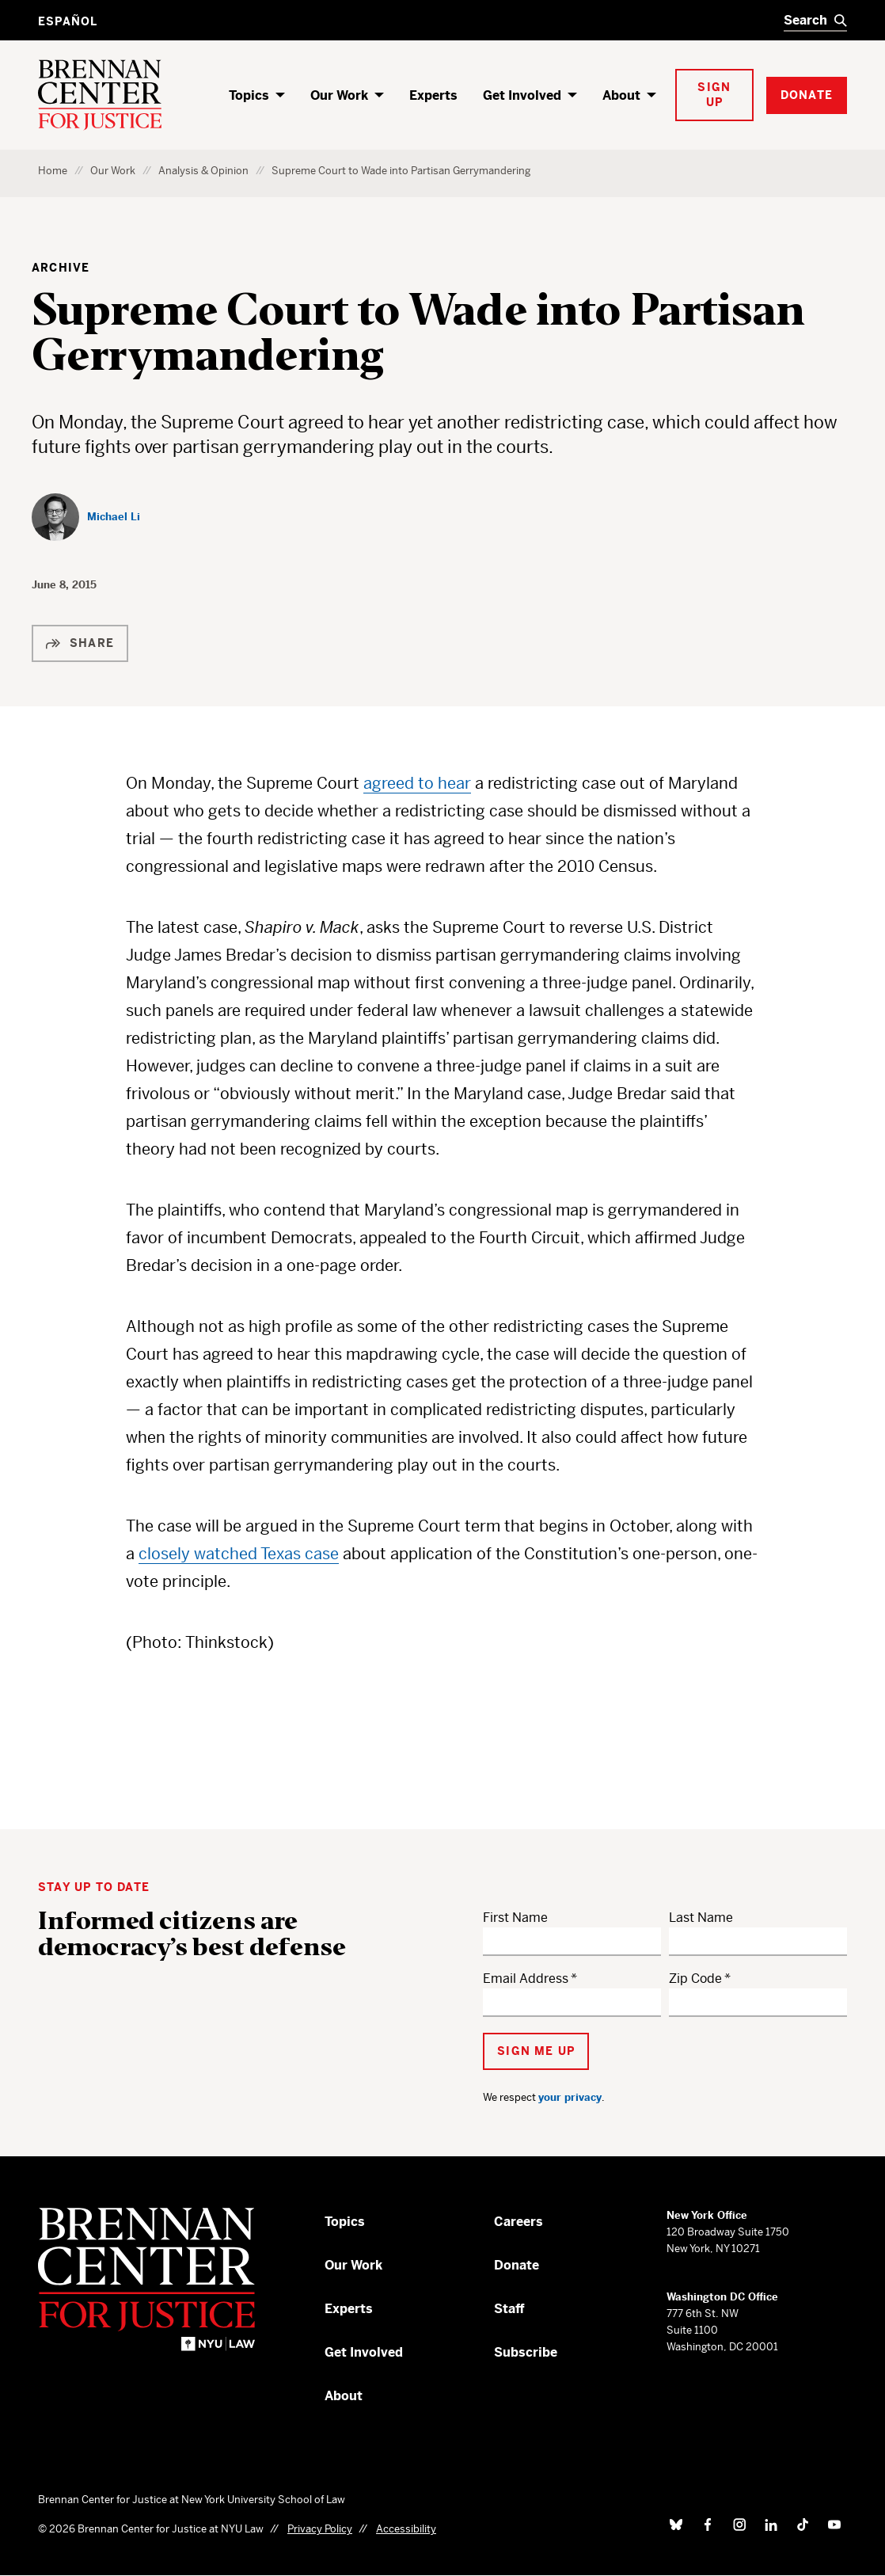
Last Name (701, 1917)
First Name (515, 1917)
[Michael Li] (86, 517)
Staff (509, 2308)
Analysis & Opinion (203, 170)
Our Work (339, 95)
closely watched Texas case (239, 1554)
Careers (518, 2221)
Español (67, 21)
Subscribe (525, 2352)
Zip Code (695, 1978)
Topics (249, 95)
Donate (516, 2265)
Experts (433, 95)
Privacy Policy (319, 2529)
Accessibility (406, 2529)
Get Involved (522, 95)
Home (52, 170)
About (621, 95)
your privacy (570, 2097)
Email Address (525, 1978)
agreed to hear (417, 783)
